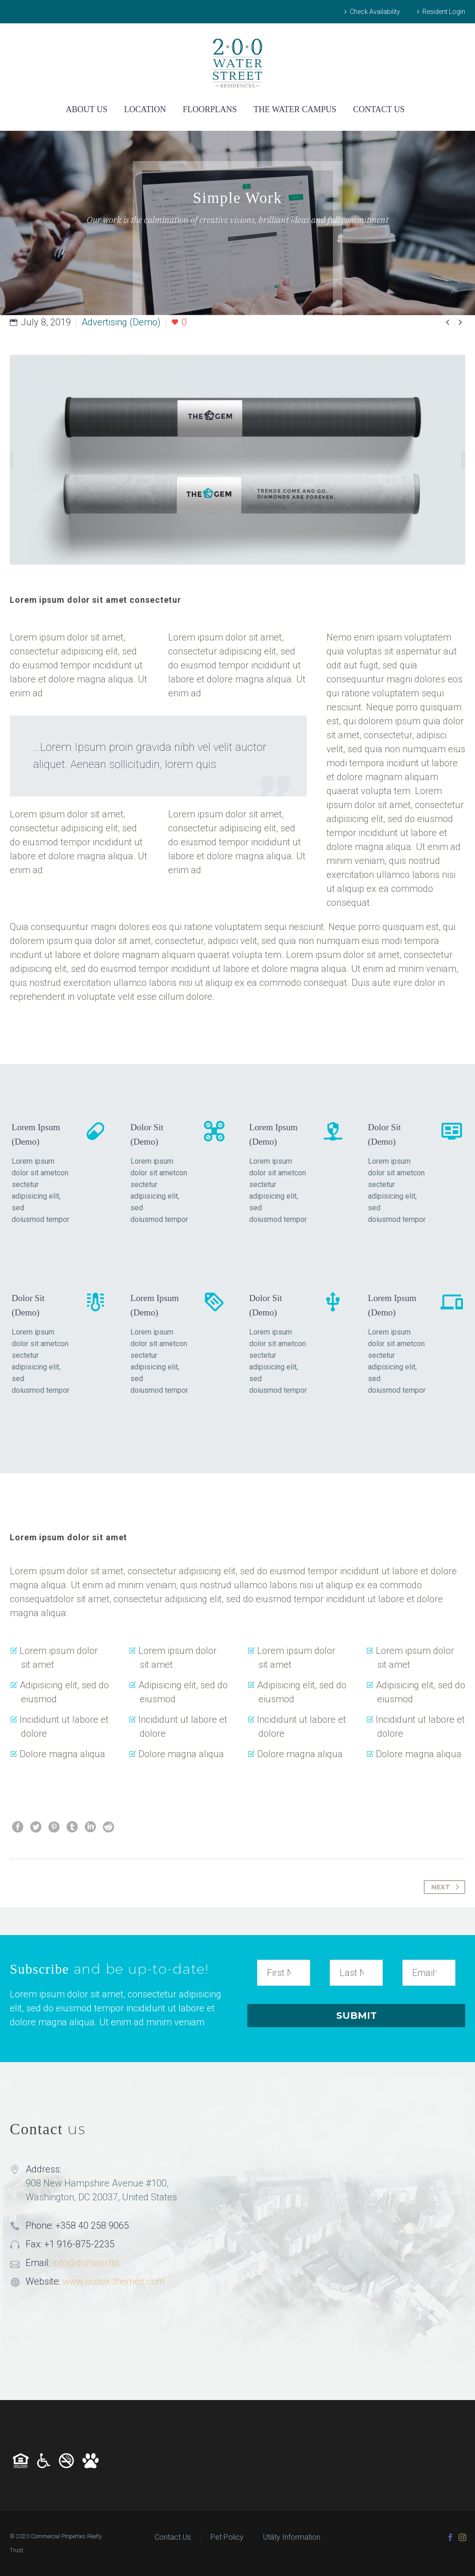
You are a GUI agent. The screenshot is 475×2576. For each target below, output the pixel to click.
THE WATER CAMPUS (294, 109)
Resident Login (443, 11)
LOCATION (145, 109)
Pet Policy (227, 2537)
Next (447, 1887)
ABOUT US (86, 109)
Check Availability (375, 11)
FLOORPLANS (210, 109)
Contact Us (173, 2537)
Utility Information (291, 2537)
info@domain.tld (85, 2262)
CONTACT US (379, 109)
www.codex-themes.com (113, 2281)
